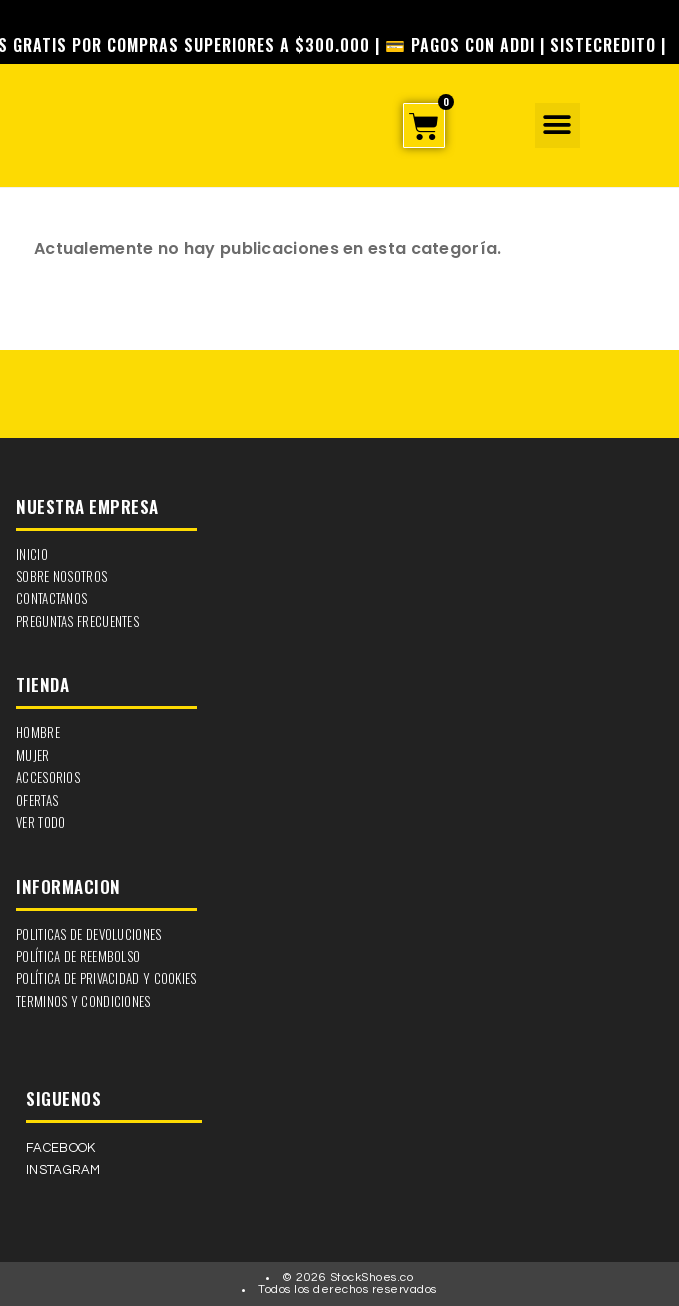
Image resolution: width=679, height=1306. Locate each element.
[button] (557, 125)
